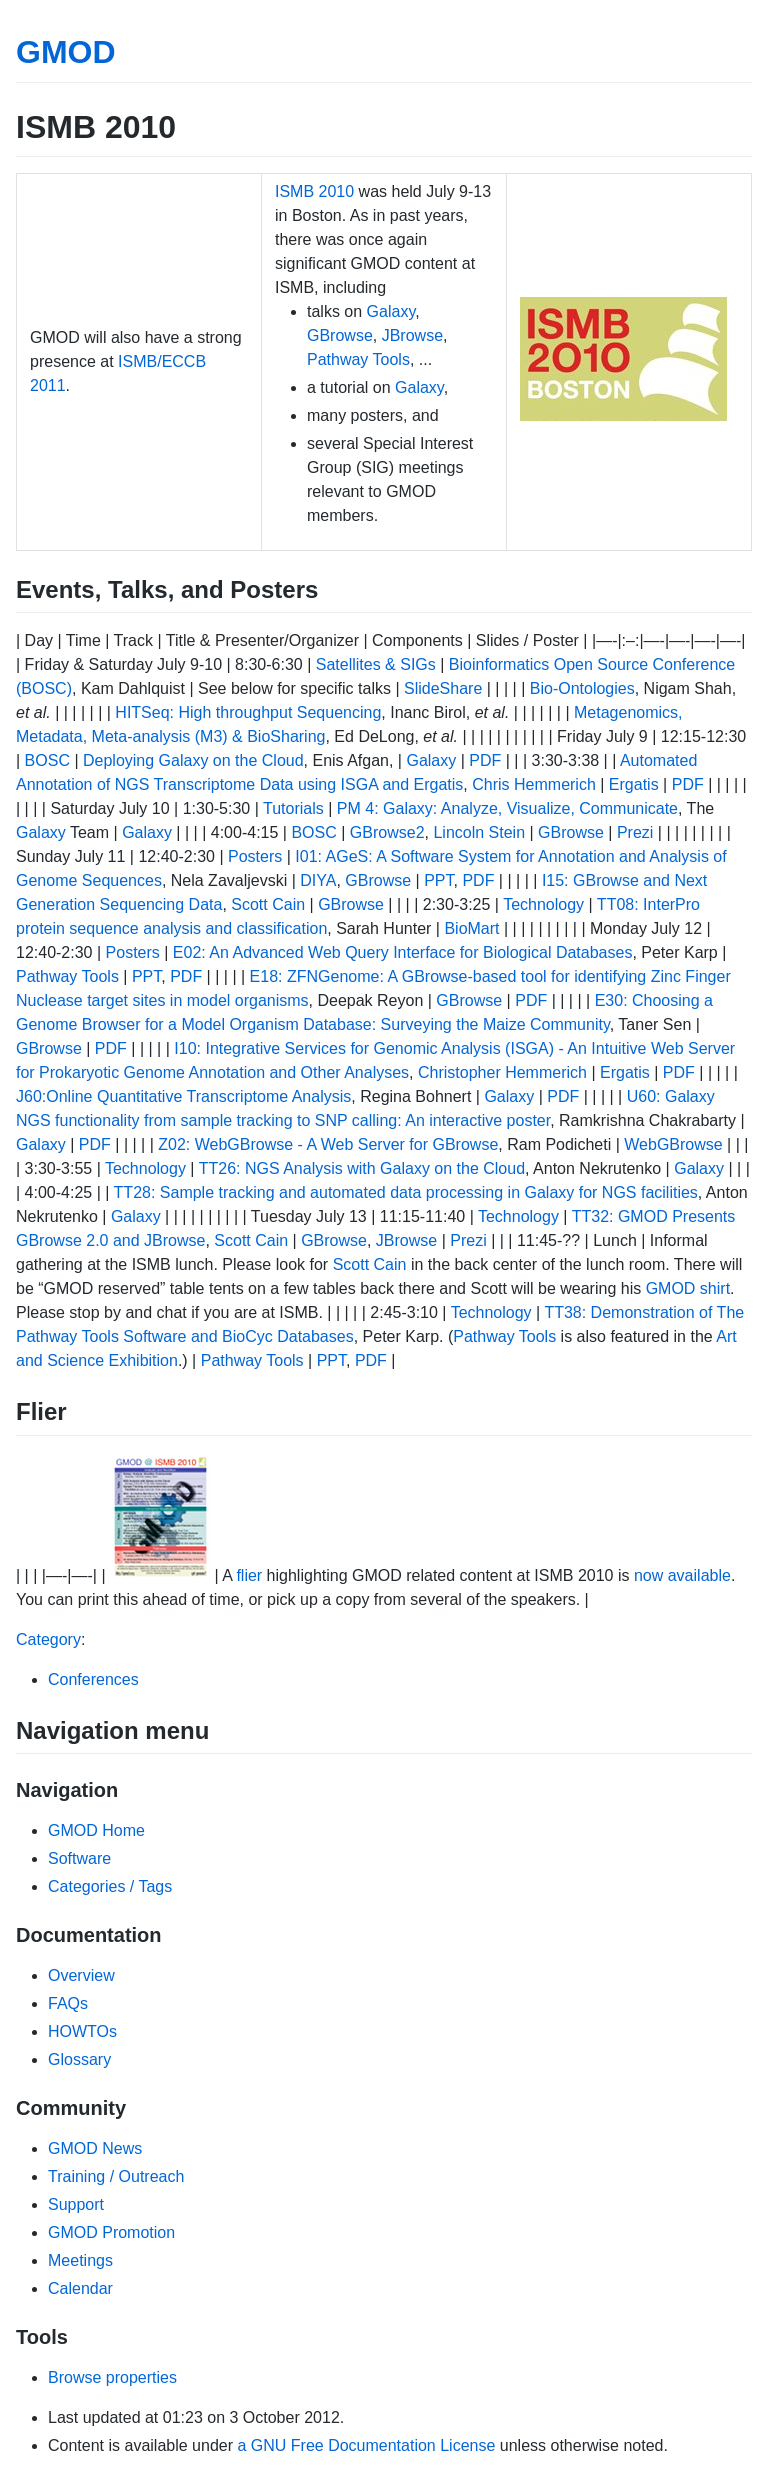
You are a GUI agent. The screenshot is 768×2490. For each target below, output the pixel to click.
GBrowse (340, 335)
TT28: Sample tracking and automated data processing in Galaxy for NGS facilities (406, 1192)
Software (79, 1858)
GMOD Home (96, 1830)
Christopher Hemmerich (502, 1072)
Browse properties (112, 2377)
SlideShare (443, 688)
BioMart (471, 928)
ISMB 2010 (314, 191)
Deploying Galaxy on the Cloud (193, 760)
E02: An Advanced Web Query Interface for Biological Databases (403, 952)
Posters (255, 856)
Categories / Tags (110, 1886)
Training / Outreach (116, 2176)
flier (249, 1575)
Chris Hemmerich (534, 784)
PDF (485, 760)
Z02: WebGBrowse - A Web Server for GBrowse (328, 1144)
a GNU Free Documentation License (366, 2445)
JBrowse (412, 335)
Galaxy (391, 311)
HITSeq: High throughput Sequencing (248, 712)
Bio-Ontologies (582, 688)
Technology (543, 904)
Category (48, 1639)
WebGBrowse (673, 1144)
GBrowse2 (387, 832)
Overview (81, 1975)
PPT (438, 880)
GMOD (66, 52)
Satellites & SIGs (376, 664)
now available (682, 1575)
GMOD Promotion (111, 2232)
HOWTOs (82, 2031)
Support (76, 2204)
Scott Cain (268, 904)
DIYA (318, 880)
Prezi (635, 832)
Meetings (80, 2260)
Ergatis (634, 784)
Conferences (93, 1679)
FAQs (68, 2003)
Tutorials (293, 808)
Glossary (79, 2059)
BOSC (47, 760)
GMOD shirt (688, 1288)
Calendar (80, 2288)
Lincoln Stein (479, 832)
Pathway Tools (358, 359)
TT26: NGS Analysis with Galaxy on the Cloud (362, 1168)
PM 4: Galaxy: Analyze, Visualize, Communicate (507, 808)
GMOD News (95, 2148)
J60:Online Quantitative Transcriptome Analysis (183, 1096)
